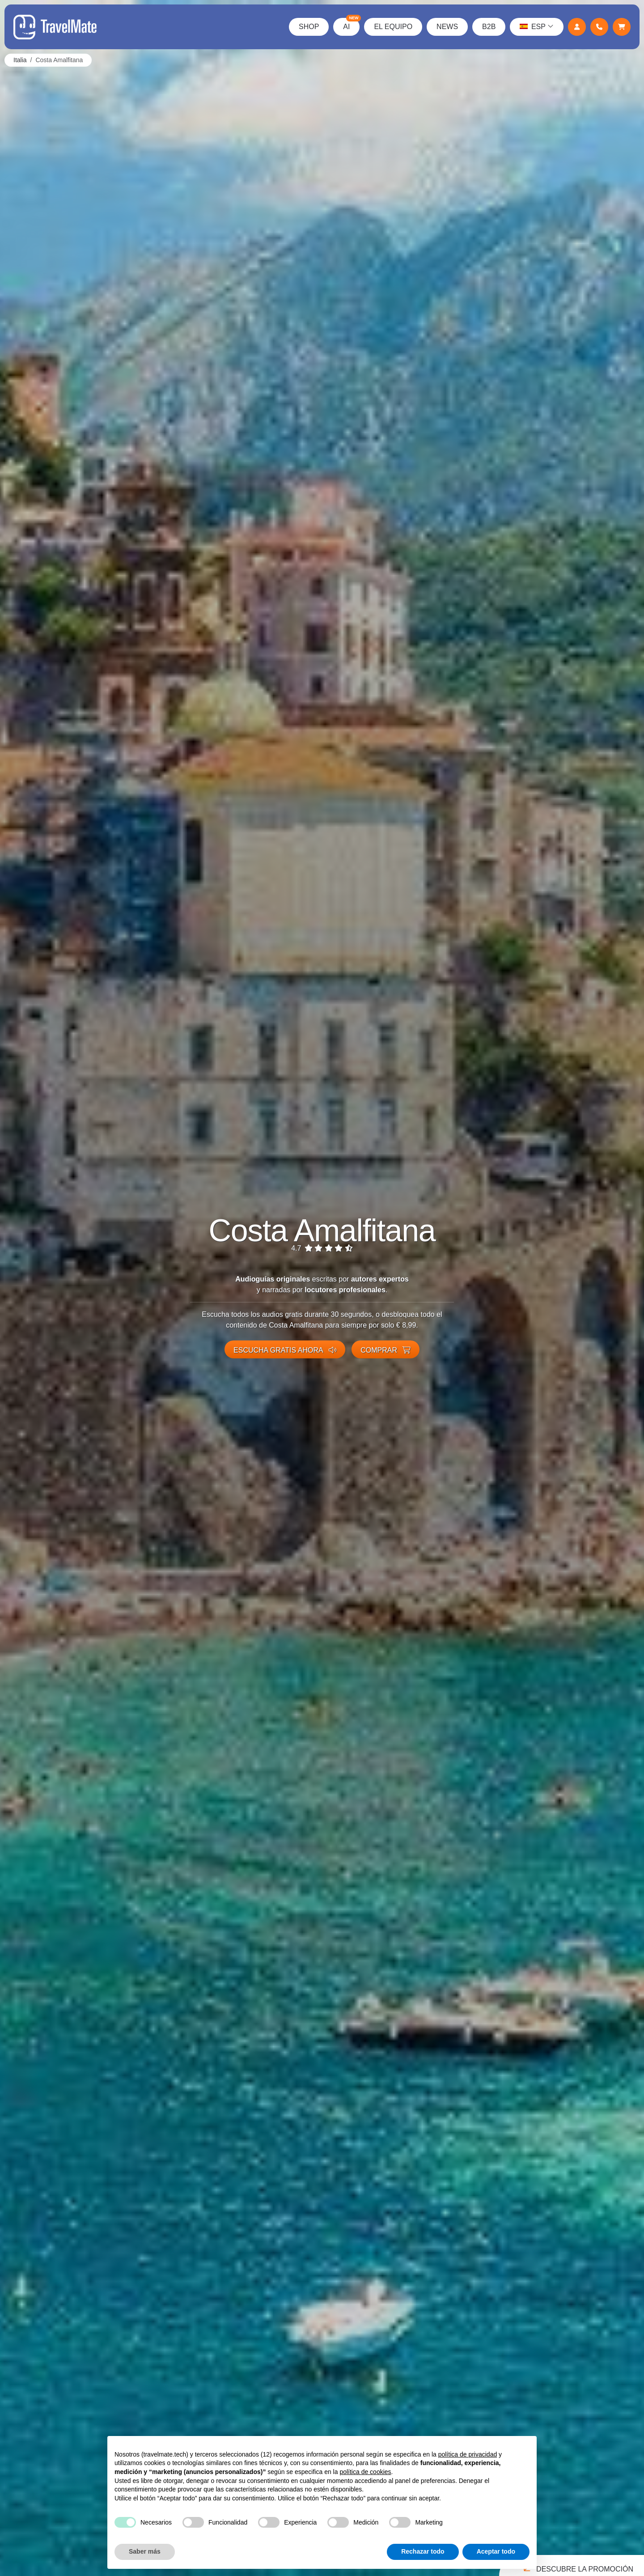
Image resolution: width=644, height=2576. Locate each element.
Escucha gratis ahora (284, 1350)
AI (351, 24)
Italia (20, 60)
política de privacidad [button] (467, 2454)
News (447, 26)
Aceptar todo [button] (496, 2551)
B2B (489, 26)
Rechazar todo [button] (422, 2551)
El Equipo (393, 26)
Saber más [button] (145, 2551)
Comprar (385, 1350)
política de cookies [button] (365, 2471)
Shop (309, 26)
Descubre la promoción (576, 2567)
